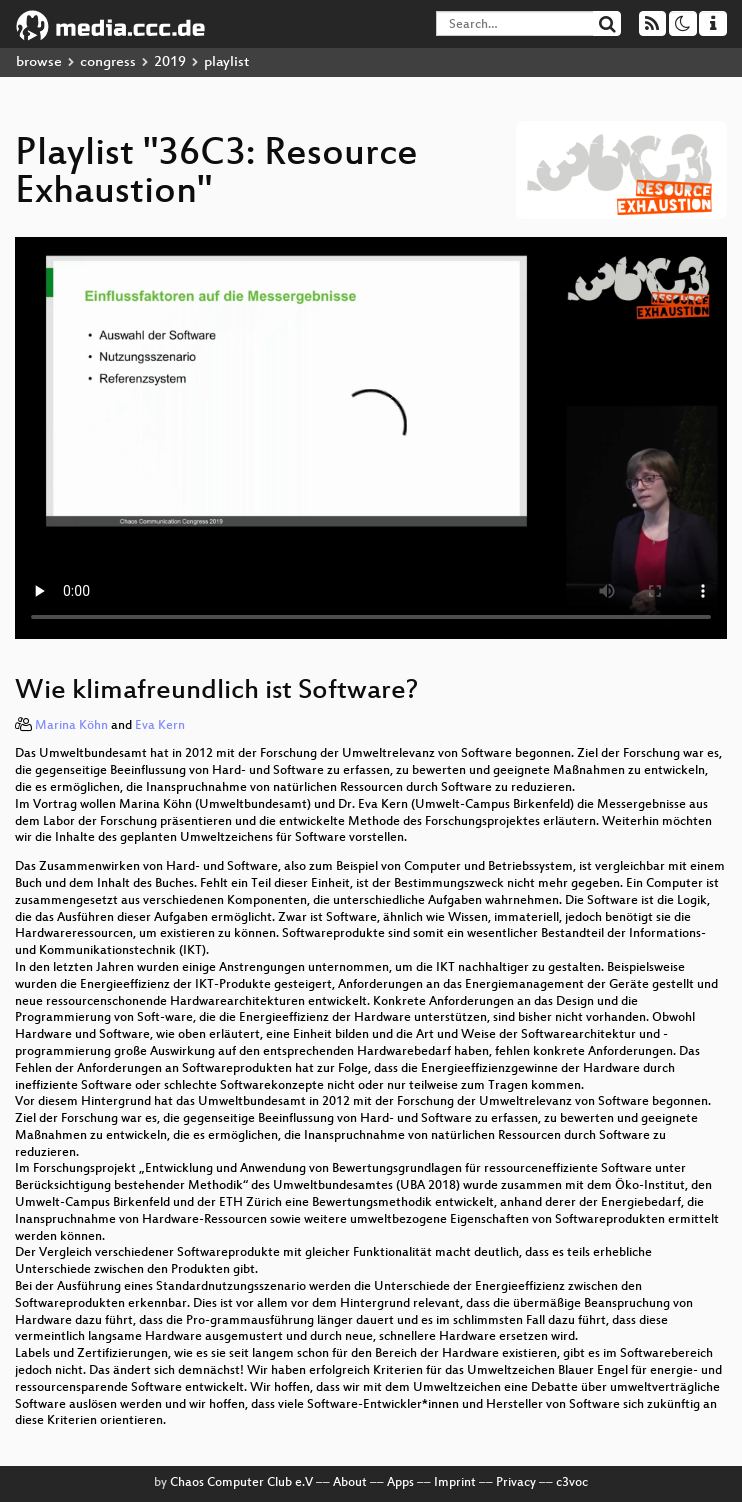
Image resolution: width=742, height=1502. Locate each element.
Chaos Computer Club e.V (241, 1483)
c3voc (572, 1483)
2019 (170, 62)
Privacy (516, 1483)
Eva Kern (160, 726)
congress (108, 62)
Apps (400, 1483)
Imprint (455, 1483)
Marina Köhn (71, 726)
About (350, 1483)
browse (39, 62)
